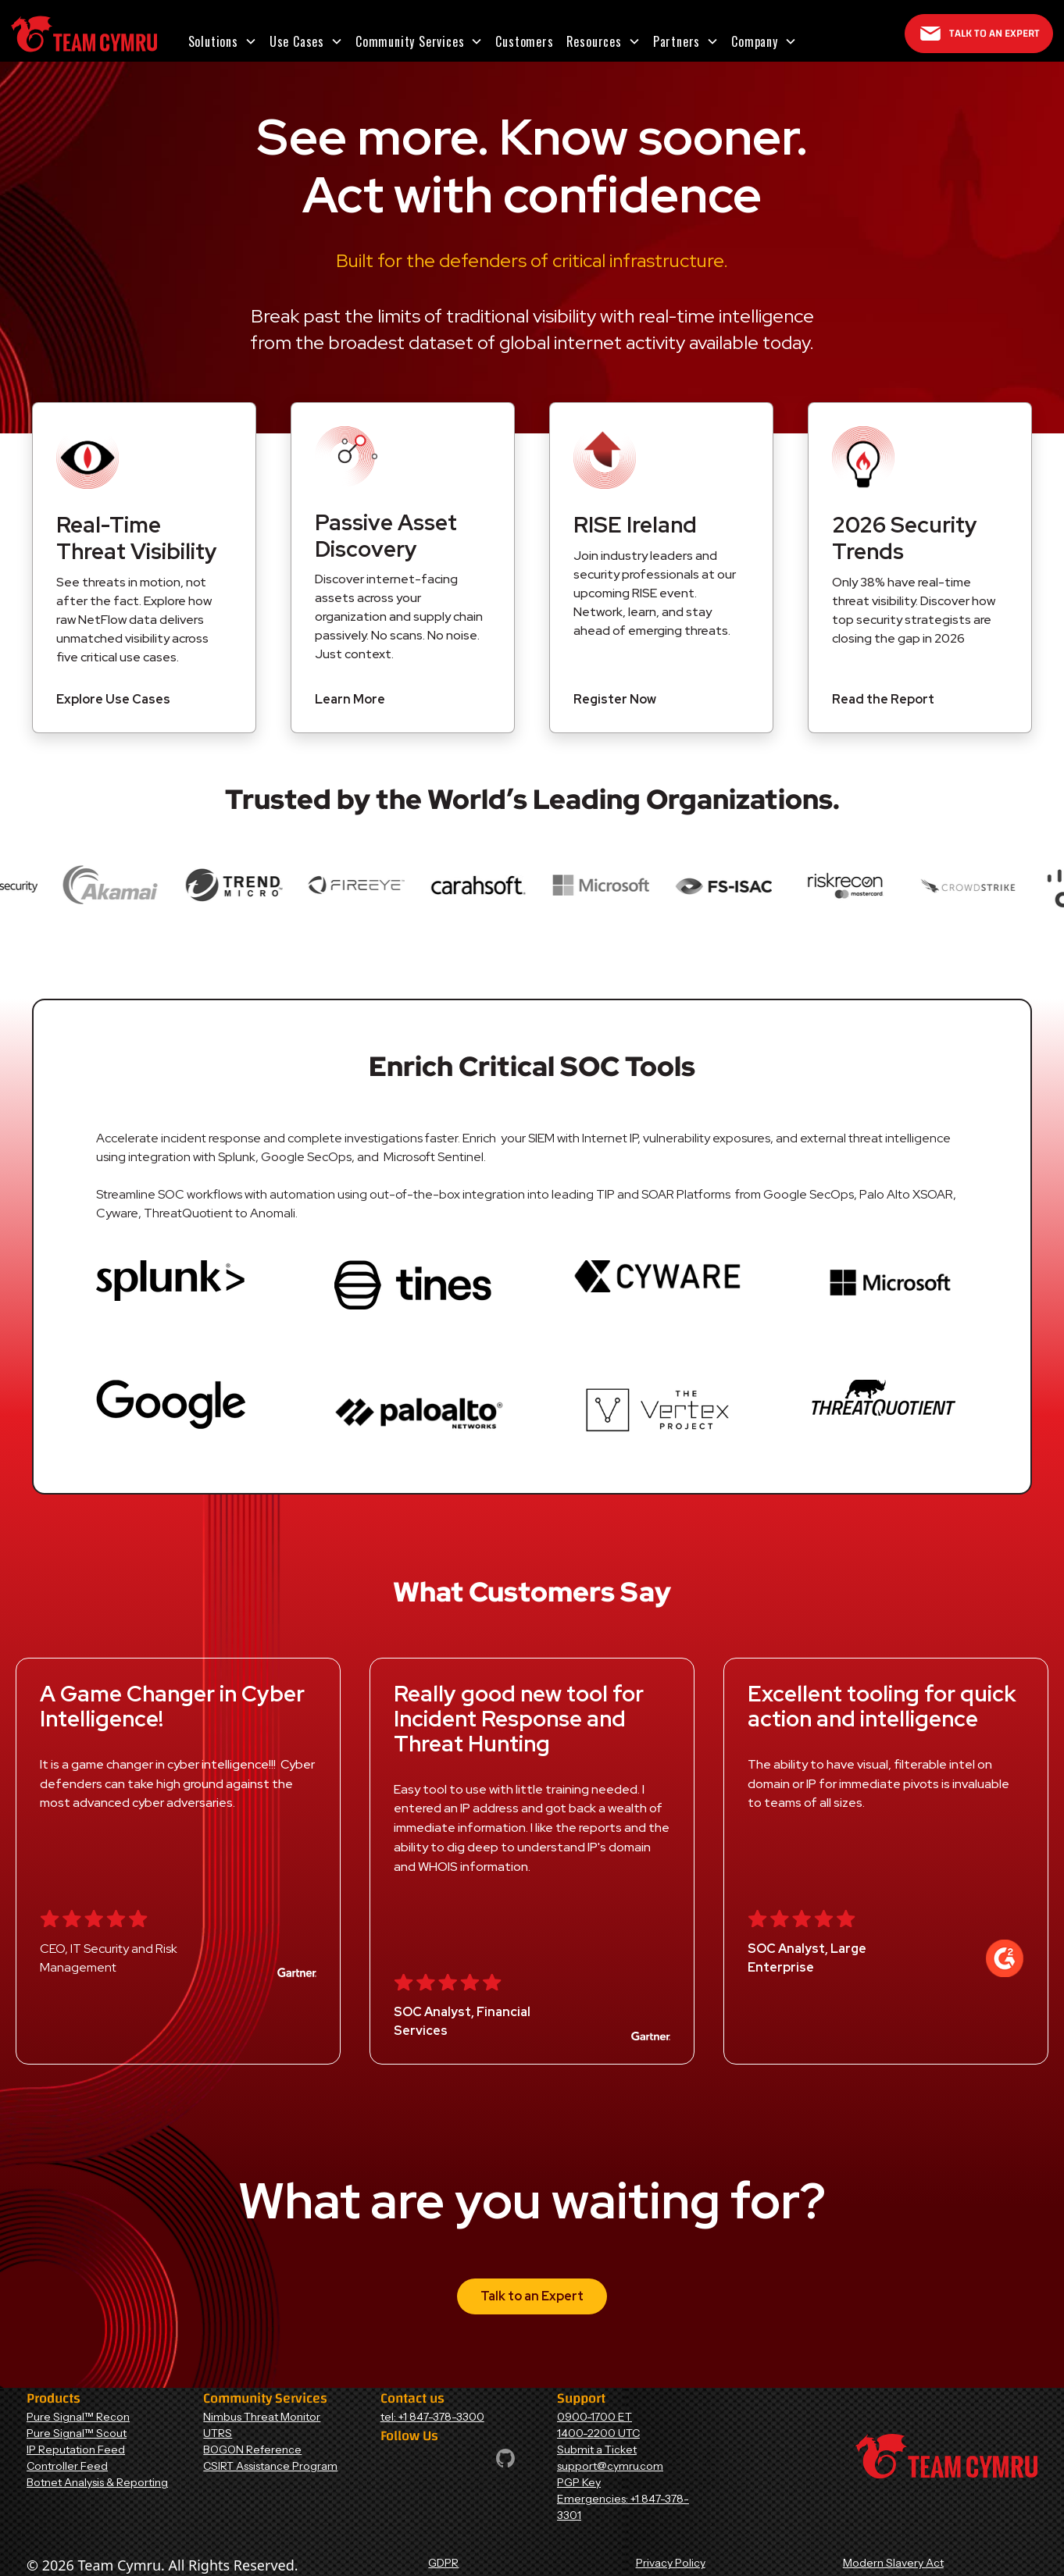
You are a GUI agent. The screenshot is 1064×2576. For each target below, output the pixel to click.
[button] (222, 41)
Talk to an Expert (532, 2296)
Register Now (614, 699)
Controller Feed (67, 2466)
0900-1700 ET (594, 2417)
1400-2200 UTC (598, 2433)
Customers (524, 41)
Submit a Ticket (597, 2449)
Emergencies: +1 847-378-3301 (623, 2507)
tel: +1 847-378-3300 (432, 2417)
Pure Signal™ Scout (77, 2433)
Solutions (213, 41)
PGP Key (579, 2482)
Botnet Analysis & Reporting (97, 2482)
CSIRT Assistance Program (270, 2466)
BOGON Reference (252, 2449)
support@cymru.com (610, 2466)
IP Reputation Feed (76, 2449)
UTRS (217, 2433)
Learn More (350, 699)
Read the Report (883, 699)
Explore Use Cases (113, 699)
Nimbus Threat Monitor (261, 2417)
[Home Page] (84, 34)
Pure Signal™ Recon (78, 2417)
